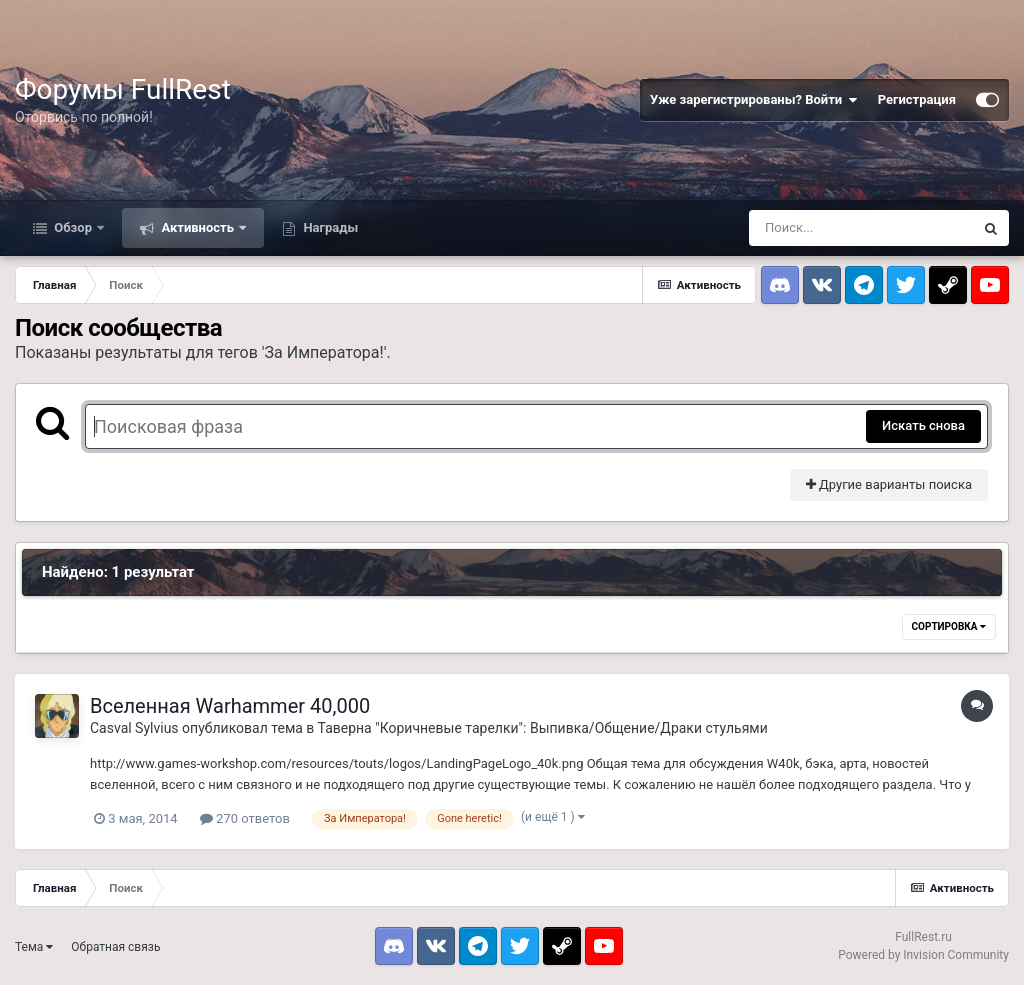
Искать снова (923, 425)
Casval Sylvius (134, 728)
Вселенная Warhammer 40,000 (230, 706)
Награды (329, 227)
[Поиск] (861, 228)
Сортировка (949, 626)
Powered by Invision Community (923, 955)
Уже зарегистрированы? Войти (754, 100)
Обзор (73, 227)
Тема (34, 947)
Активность (197, 227)
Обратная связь (115, 947)
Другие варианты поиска (889, 484)
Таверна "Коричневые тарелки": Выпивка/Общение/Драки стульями (543, 728)
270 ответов (245, 818)
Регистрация (917, 99)
